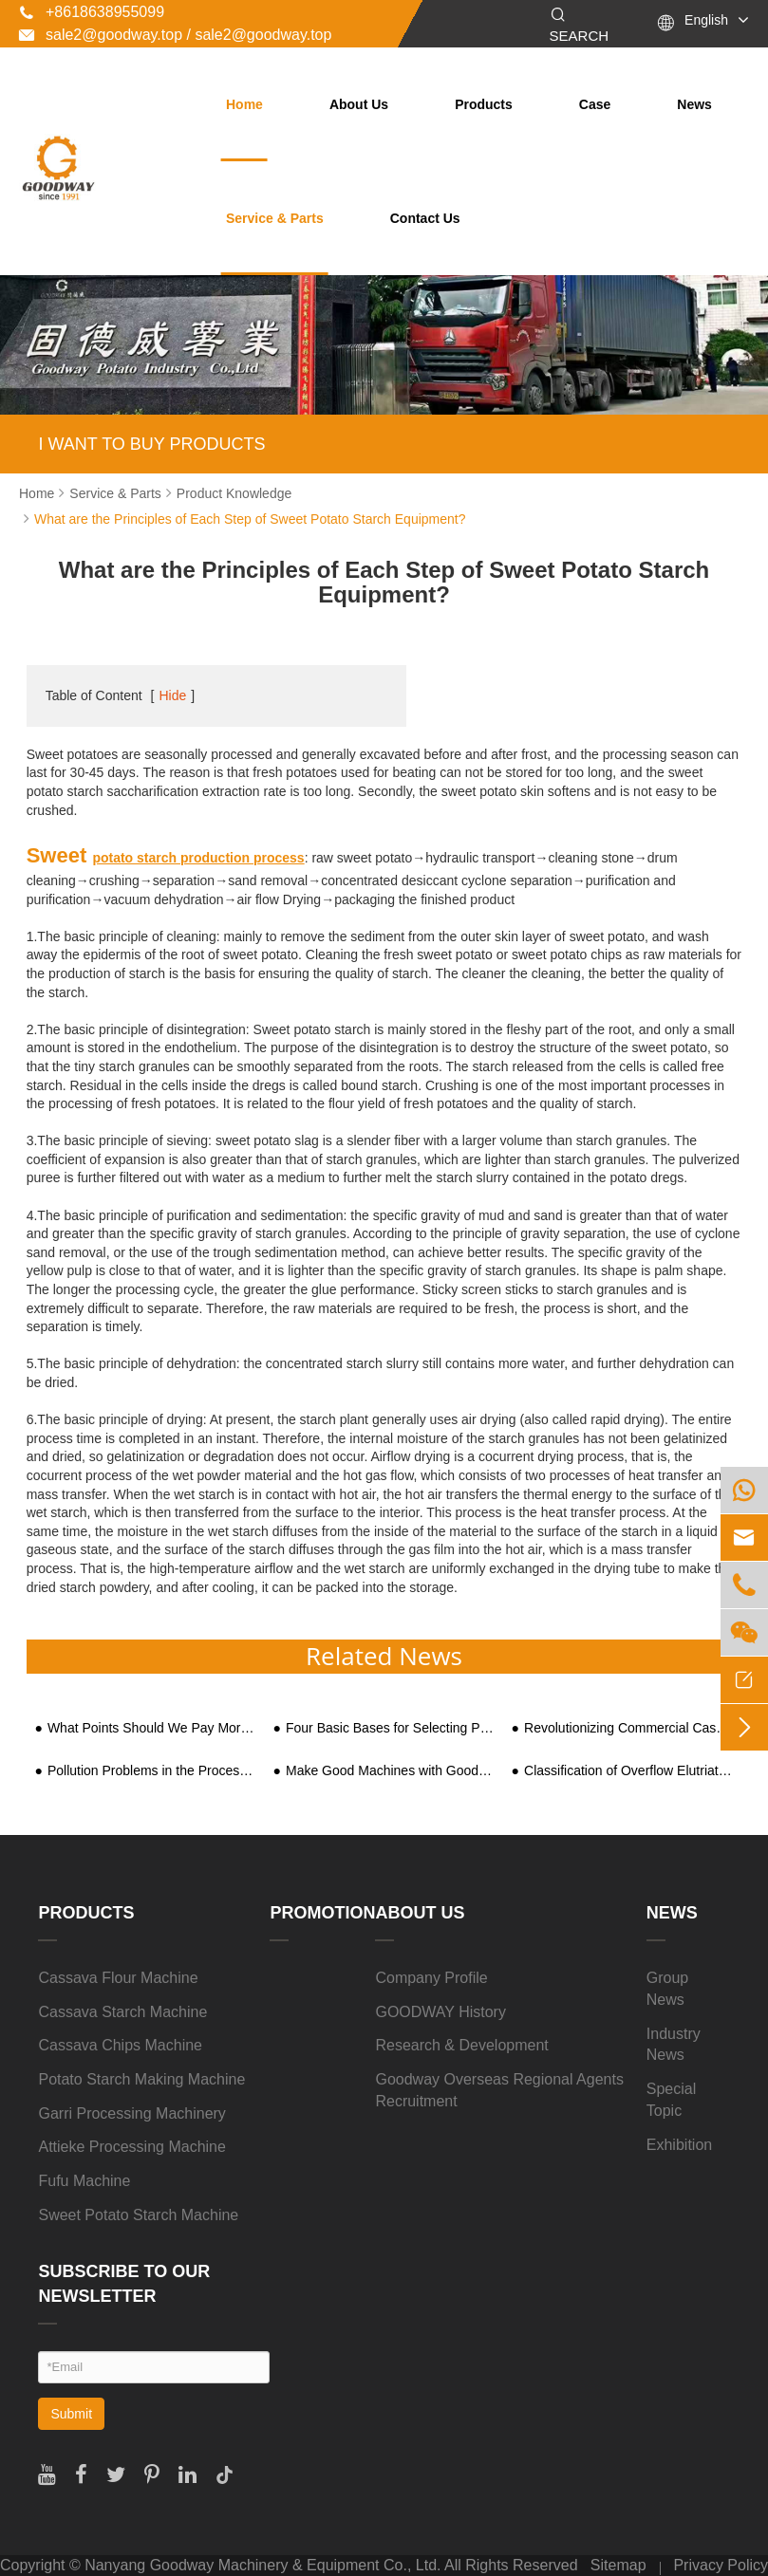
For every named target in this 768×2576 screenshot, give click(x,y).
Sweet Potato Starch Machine (138, 2215)
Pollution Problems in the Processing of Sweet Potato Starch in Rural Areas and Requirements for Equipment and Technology (151, 1771)
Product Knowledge (234, 493)
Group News (667, 1989)
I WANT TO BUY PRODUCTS (151, 444)
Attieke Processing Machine (131, 2147)
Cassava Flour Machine (117, 1978)
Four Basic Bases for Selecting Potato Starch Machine (390, 1728)
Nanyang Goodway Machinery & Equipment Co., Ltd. (262, 2565)
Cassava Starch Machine (122, 2012)
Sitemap (618, 2565)
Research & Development (461, 2045)
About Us (358, 104)
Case (594, 104)
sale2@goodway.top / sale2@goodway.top (175, 35)
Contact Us (425, 218)
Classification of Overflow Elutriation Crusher (628, 1771)
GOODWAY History (440, 2012)
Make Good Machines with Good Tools (390, 1771)
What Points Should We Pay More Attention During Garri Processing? (151, 1728)
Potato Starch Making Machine (141, 2079)
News (694, 104)
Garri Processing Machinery (131, 2113)
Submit (71, 2413)
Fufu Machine (84, 2181)
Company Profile (431, 1978)
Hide (172, 695)
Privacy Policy (720, 2565)
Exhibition (679, 2145)
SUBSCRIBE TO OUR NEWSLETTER (124, 2284)
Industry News (673, 2045)
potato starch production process (198, 857)
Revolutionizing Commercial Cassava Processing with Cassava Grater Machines (628, 1728)
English (706, 20)
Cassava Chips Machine (120, 2045)
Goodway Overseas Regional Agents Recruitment (499, 2090)
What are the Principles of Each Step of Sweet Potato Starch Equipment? (249, 519)
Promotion (322, 1912)
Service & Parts (275, 218)
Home (244, 104)
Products (484, 104)
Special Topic (671, 2100)
